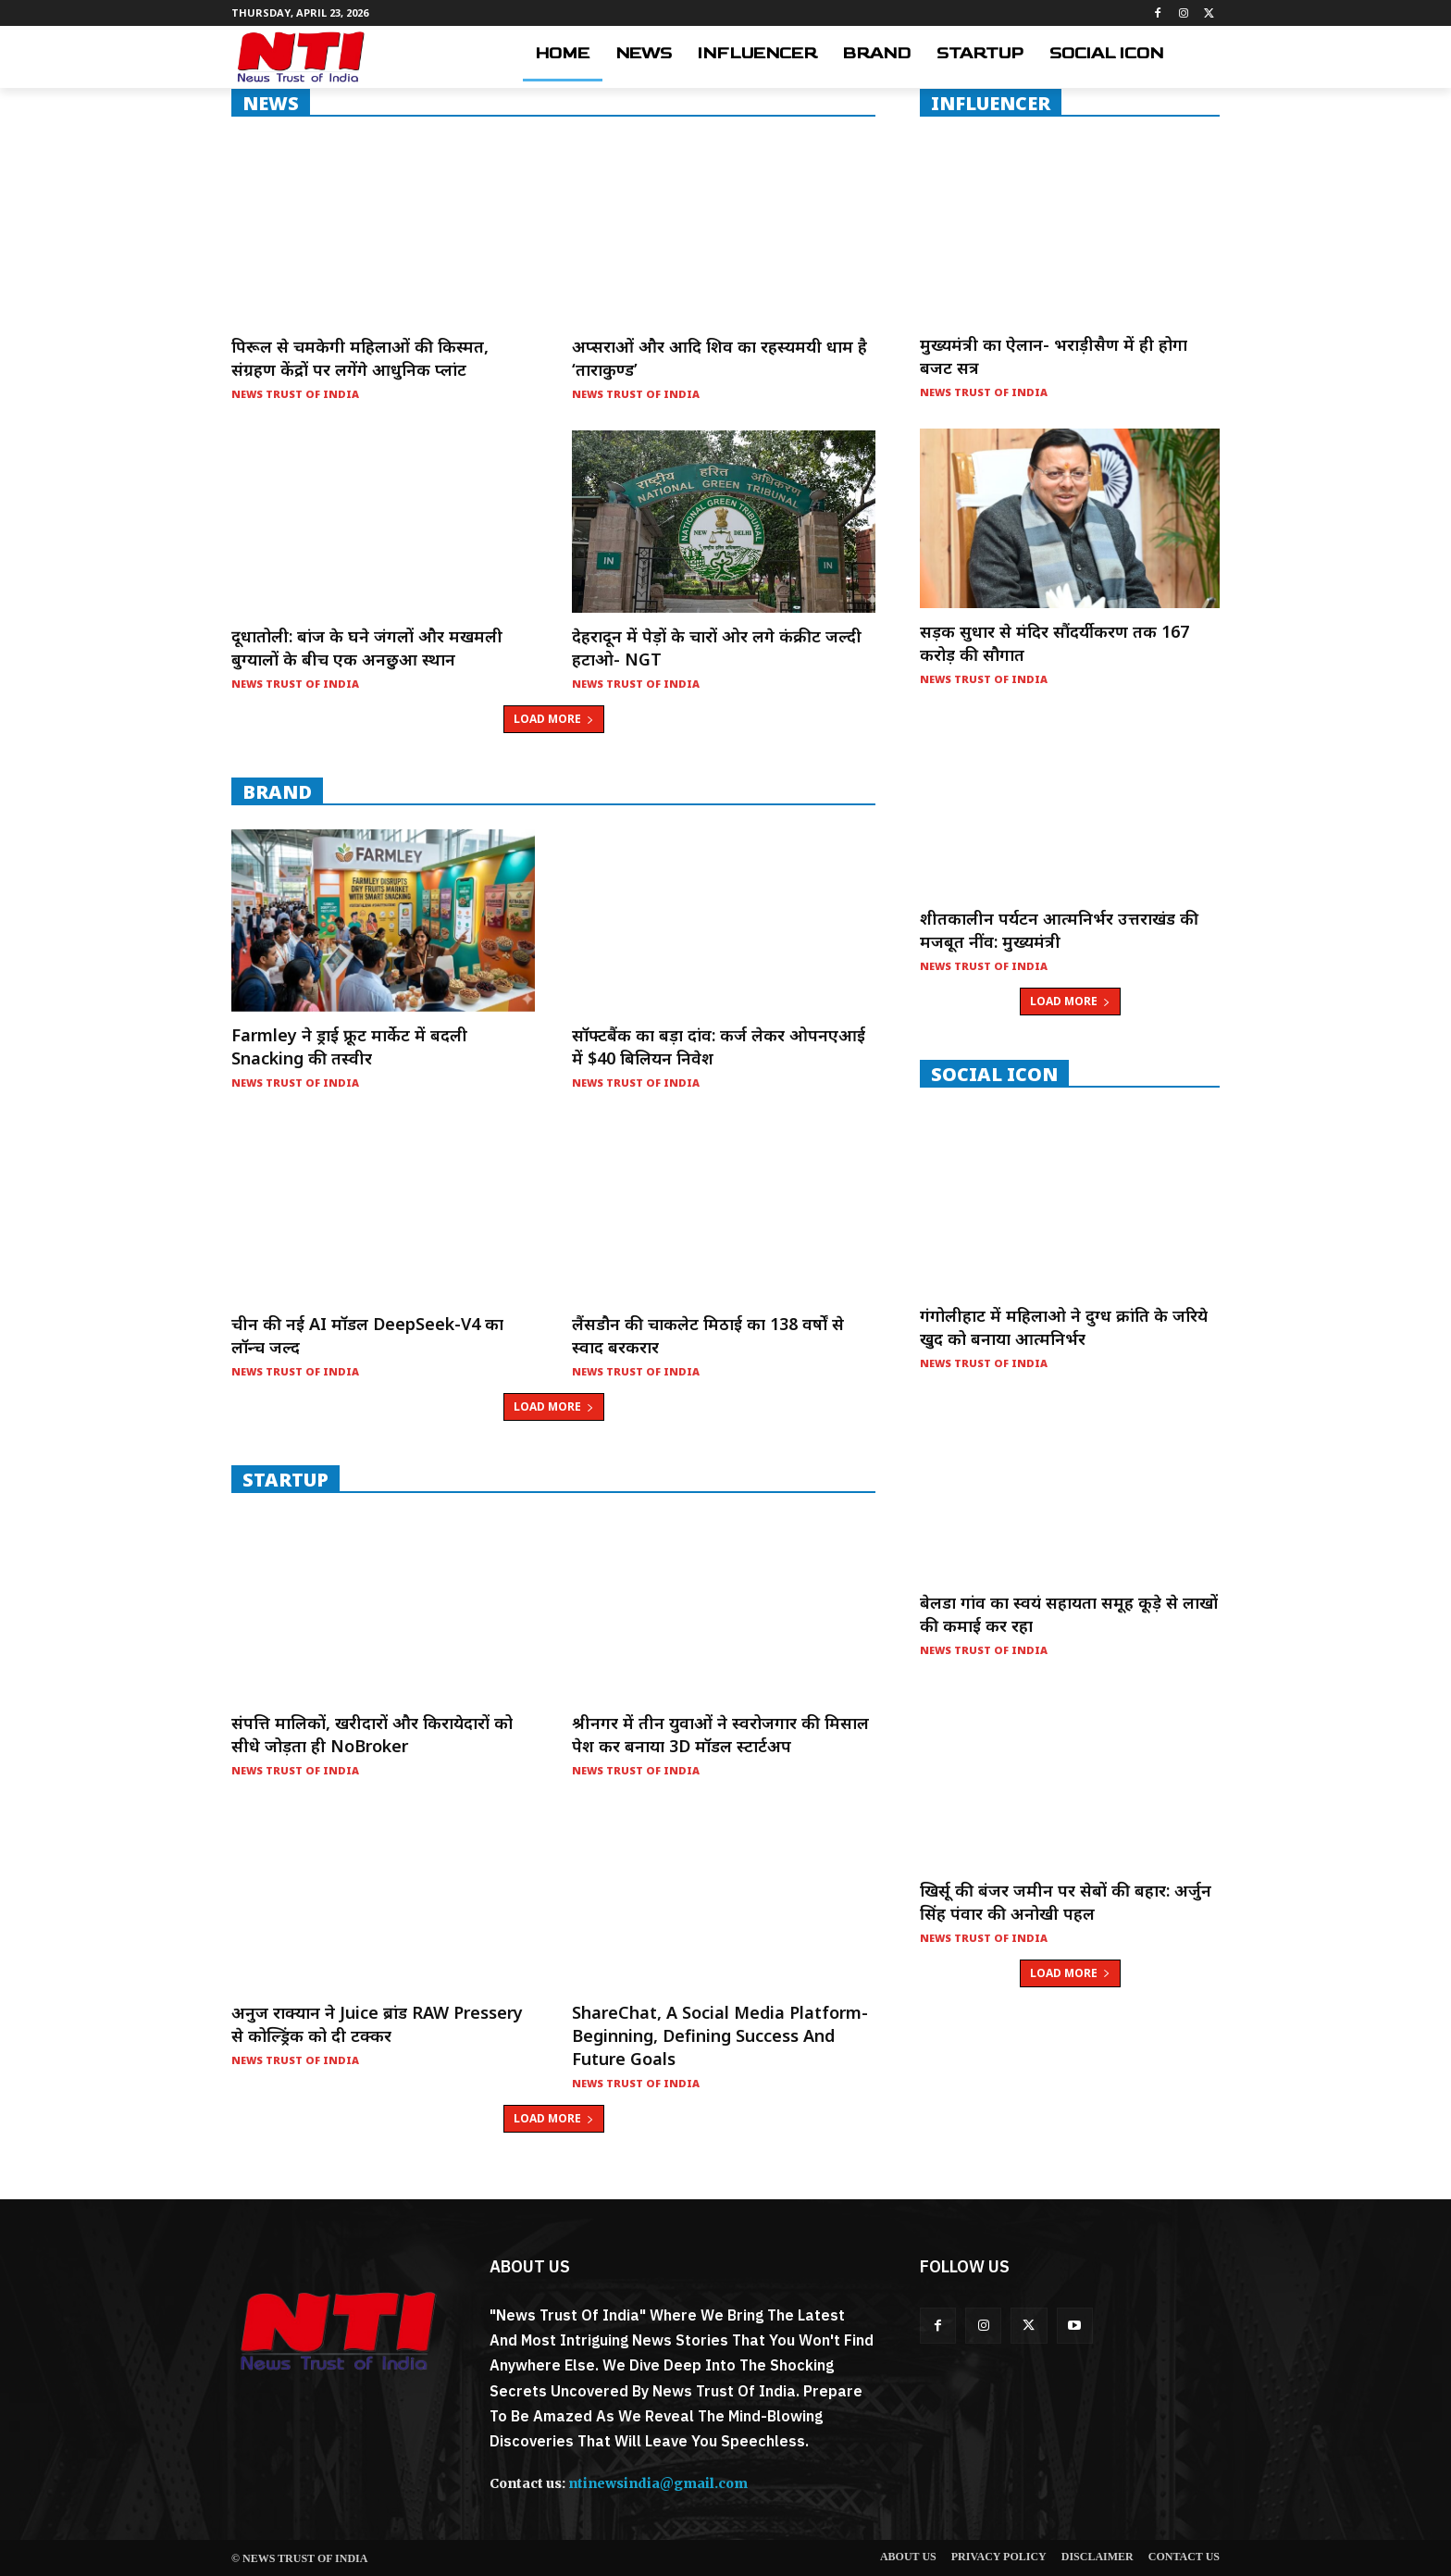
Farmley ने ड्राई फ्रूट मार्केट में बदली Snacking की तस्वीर (349, 1046)
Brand (277, 791)
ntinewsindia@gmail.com (658, 2483)
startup (285, 1479)
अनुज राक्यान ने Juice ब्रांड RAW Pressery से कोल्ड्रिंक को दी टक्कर (377, 2024)
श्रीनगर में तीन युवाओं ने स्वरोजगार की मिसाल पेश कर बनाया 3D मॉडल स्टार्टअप (720, 1734)
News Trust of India (295, 394)
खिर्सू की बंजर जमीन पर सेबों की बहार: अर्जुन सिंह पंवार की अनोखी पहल (1065, 1901)
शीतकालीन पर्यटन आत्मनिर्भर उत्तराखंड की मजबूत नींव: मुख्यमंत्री (1059, 929)
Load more (554, 719)
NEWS (270, 103)
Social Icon (994, 1074)
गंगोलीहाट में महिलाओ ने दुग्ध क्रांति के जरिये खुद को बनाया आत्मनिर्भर (1064, 1327)
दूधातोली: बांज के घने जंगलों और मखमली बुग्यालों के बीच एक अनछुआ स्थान (366, 647)
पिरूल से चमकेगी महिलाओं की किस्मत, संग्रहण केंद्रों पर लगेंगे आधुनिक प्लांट (360, 357)
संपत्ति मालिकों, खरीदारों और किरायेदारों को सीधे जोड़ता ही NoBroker (372, 1734)
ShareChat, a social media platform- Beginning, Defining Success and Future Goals (720, 2035)
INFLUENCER (990, 103)
